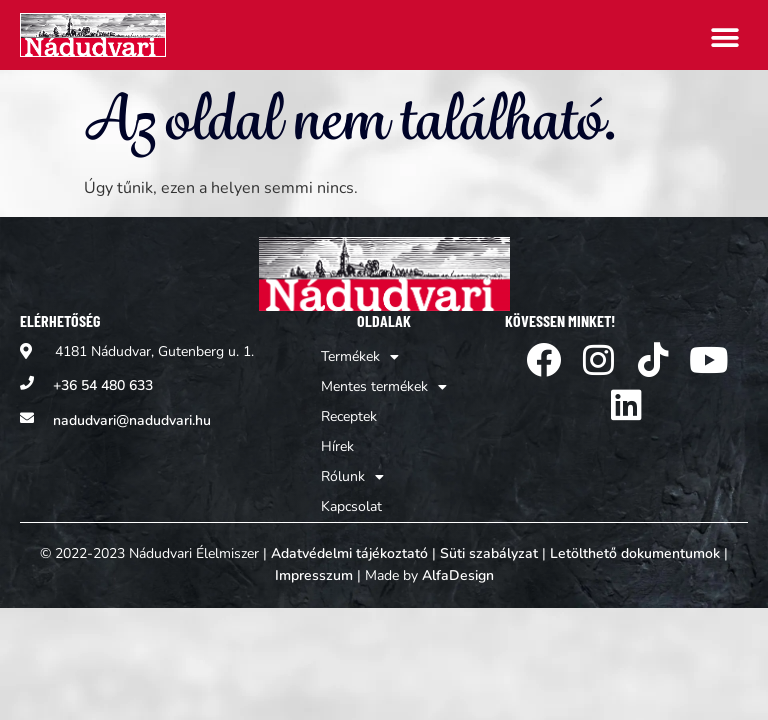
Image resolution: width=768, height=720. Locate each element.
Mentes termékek (384, 387)
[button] (725, 37)
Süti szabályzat (489, 553)
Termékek (360, 357)
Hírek (337, 446)
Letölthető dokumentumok (635, 553)
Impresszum (314, 575)
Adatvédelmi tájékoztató (349, 553)
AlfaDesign (458, 575)
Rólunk (352, 477)
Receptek (349, 416)
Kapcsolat (351, 506)
